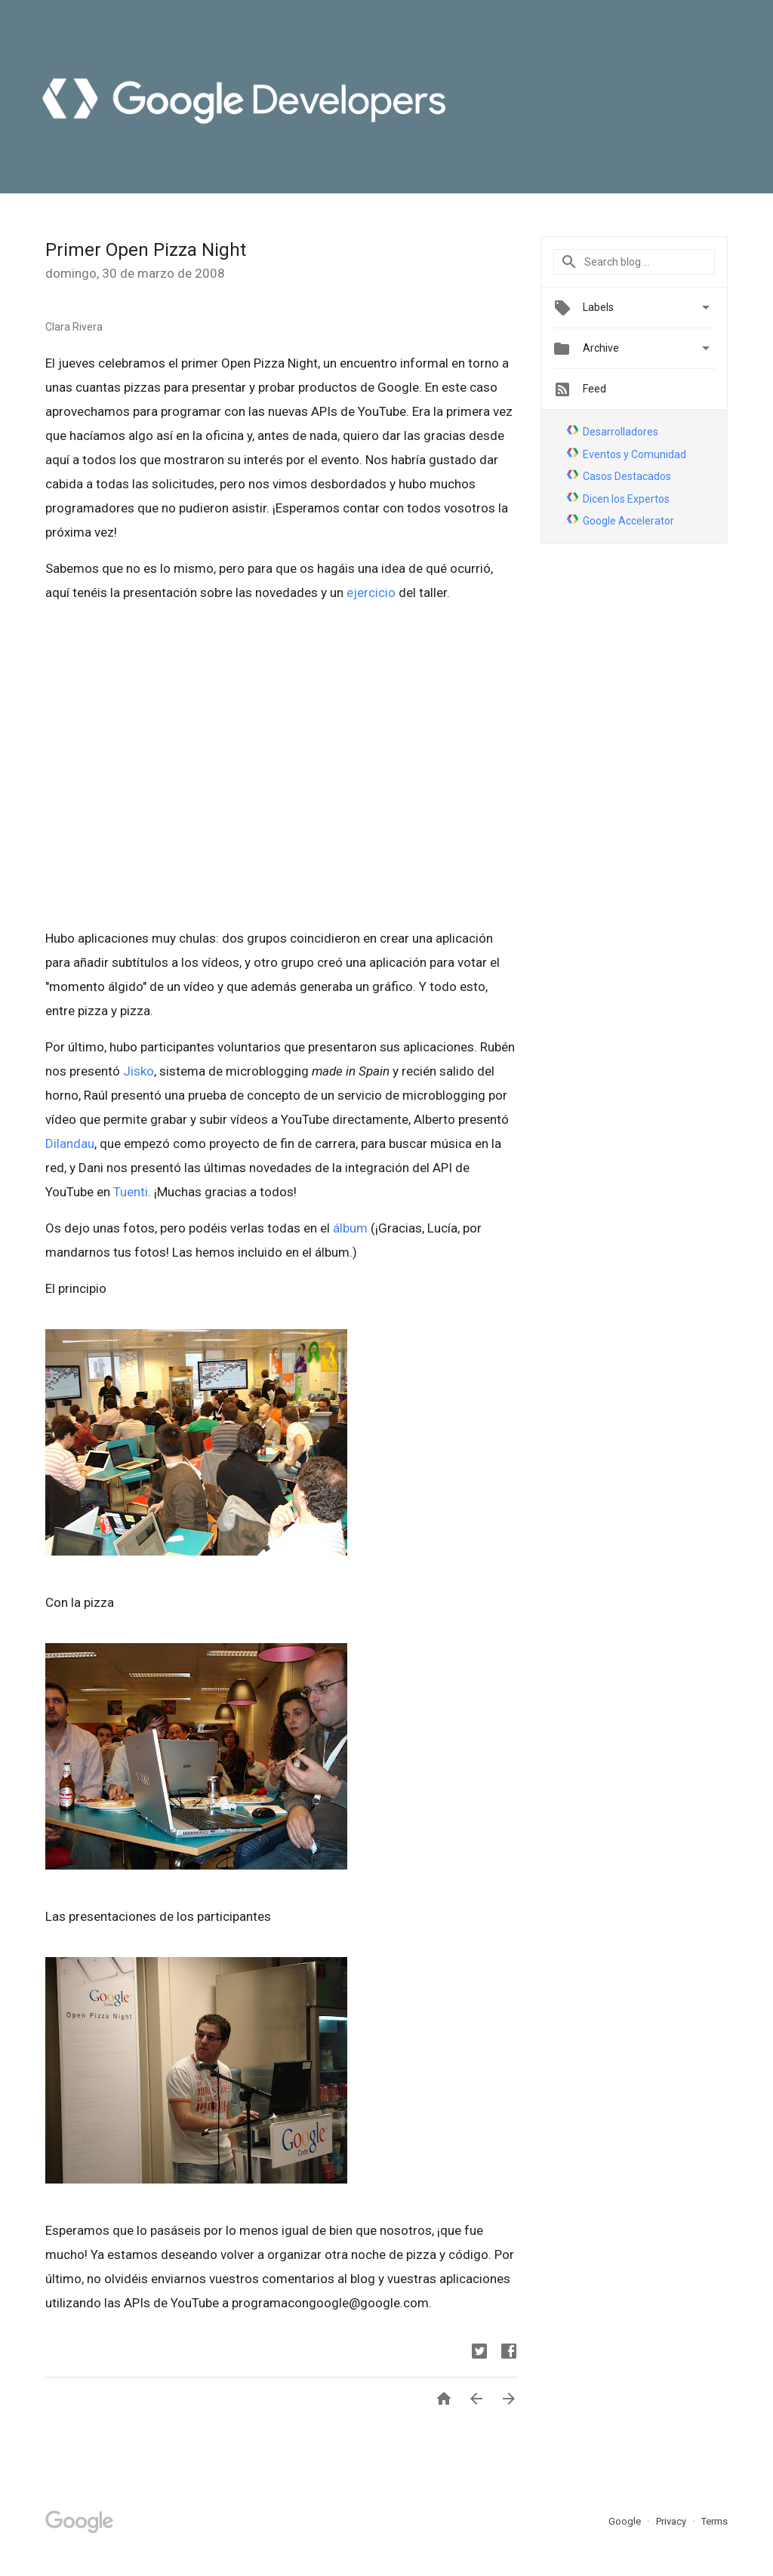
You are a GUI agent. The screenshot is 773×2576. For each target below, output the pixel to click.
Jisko (138, 1071)
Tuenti (130, 1191)
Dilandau (69, 1143)
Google (625, 2521)
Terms (714, 2521)
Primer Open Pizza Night (145, 249)
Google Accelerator (628, 521)
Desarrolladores (620, 432)
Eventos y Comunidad (634, 454)
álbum (350, 1228)
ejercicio (371, 592)
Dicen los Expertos (626, 499)
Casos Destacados (627, 476)
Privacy (672, 2521)
